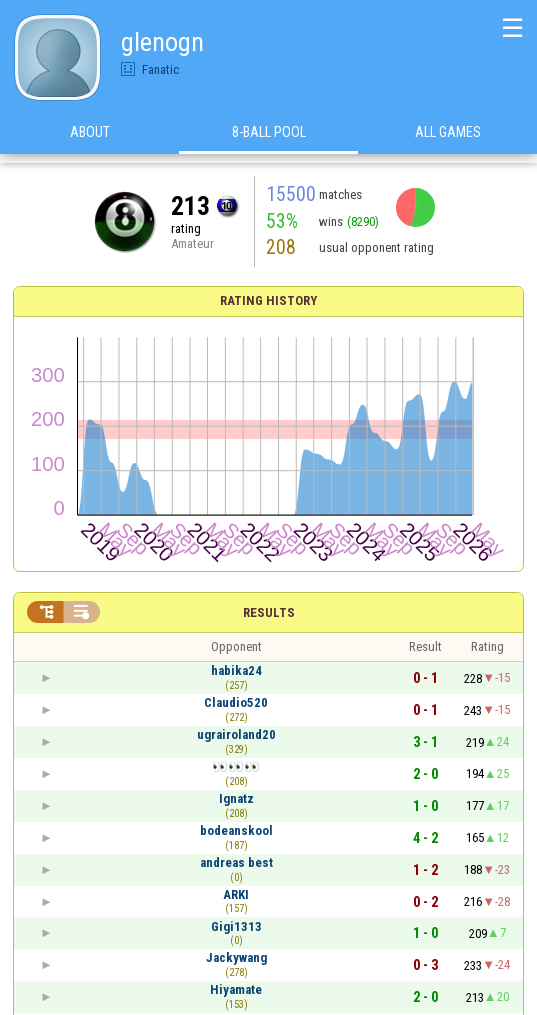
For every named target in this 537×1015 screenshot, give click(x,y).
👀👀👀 (236, 766)
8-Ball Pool (269, 139)
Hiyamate (236, 989)
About (90, 139)
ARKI (236, 894)
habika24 (236, 670)
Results (269, 612)
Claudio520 (236, 702)
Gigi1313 (236, 926)
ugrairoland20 (236, 734)
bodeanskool (236, 830)
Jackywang (236, 957)
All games (448, 139)
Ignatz (236, 798)
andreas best (236, 862)
